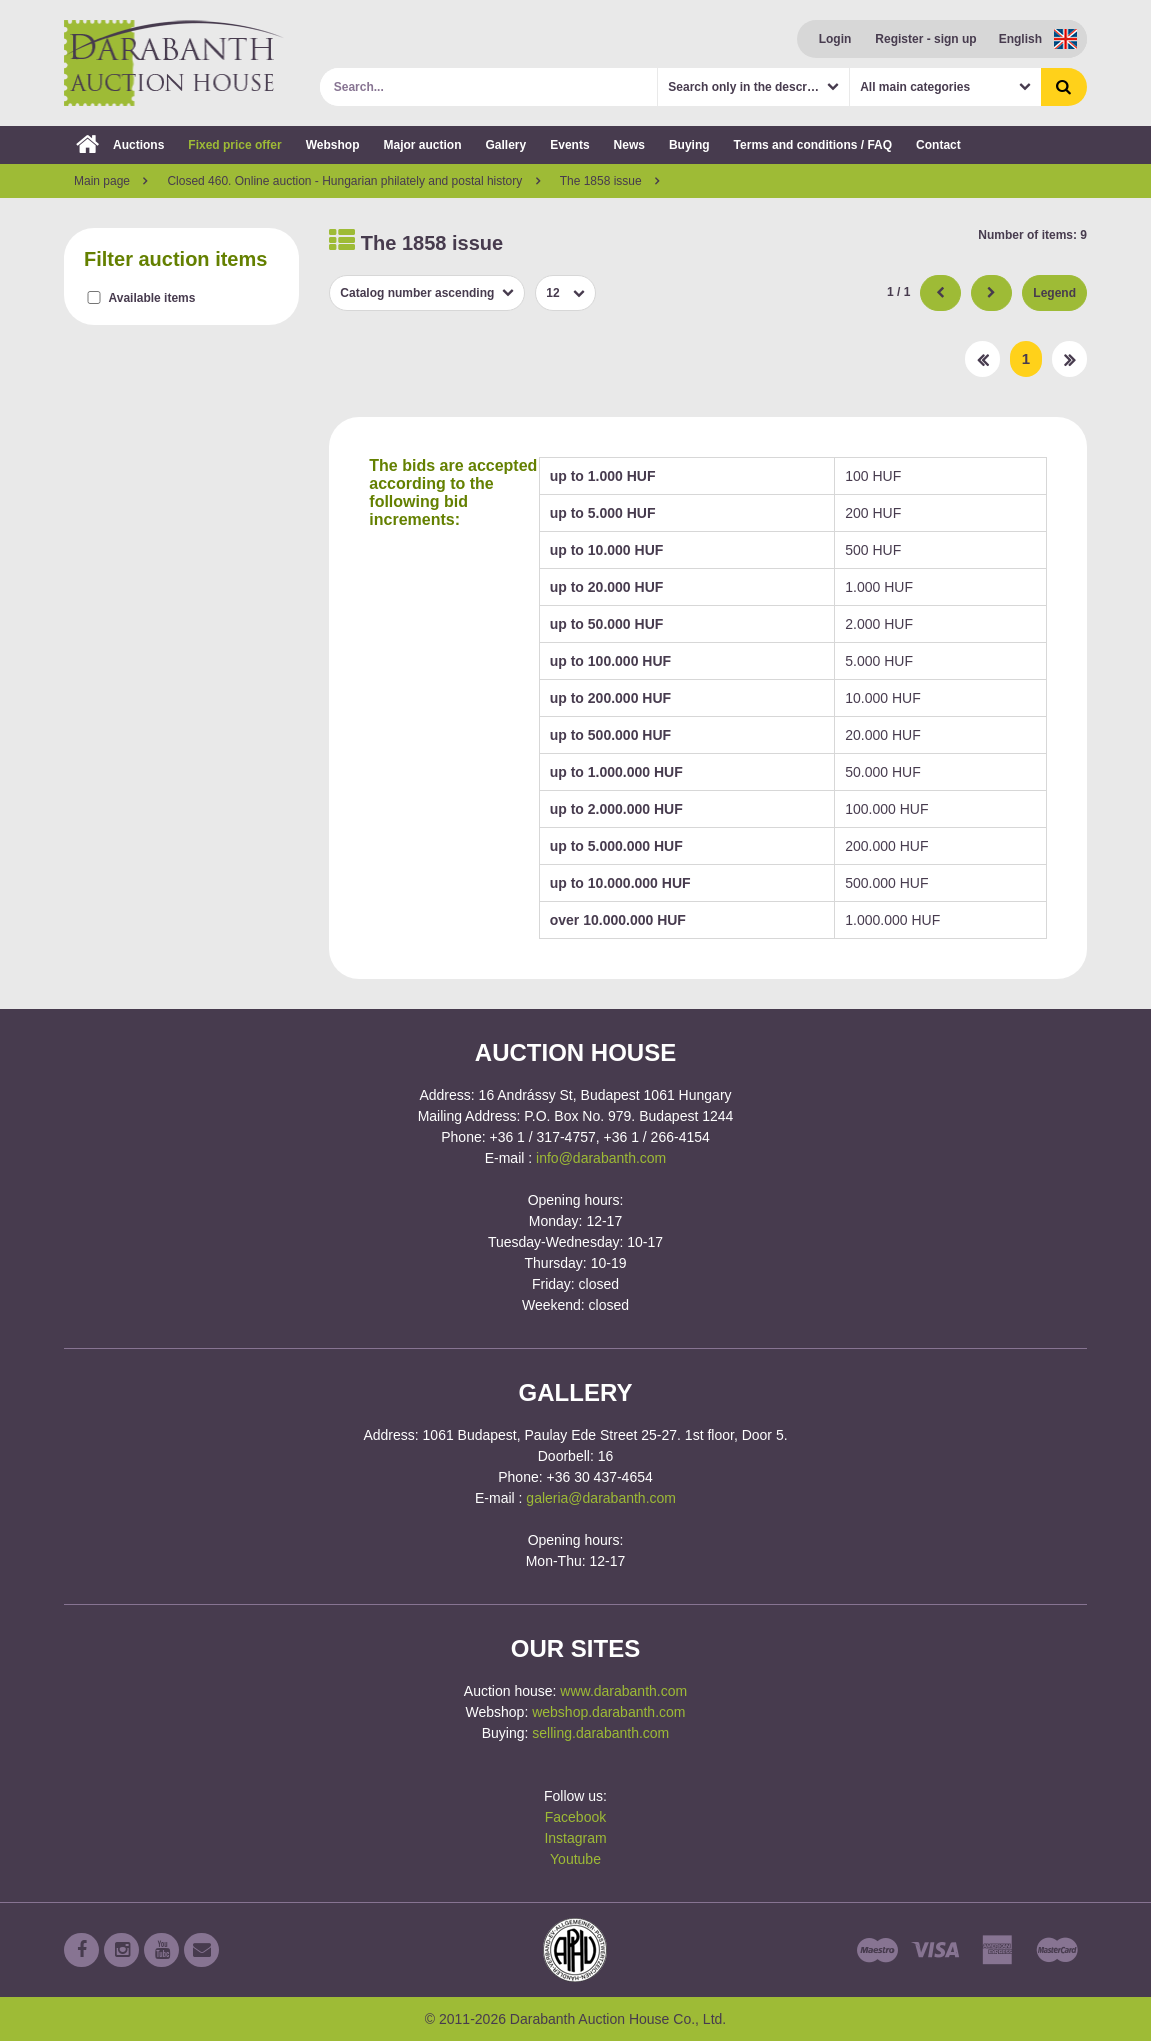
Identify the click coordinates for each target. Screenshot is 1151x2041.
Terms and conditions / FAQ (813, 145)
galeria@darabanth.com (601, 1498)
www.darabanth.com (623, 1691)
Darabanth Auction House (174, 63)
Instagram (575, 1838)
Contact (938, 145)
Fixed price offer (234, 145)
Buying (689, 145)
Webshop (333, 145)
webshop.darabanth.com (608, 1712)
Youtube (575, 1859)
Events (569, 145)
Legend (1054, 293)
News (629, 145)
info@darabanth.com (601, 1158)
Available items (152, 298)
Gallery (506, 145)
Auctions (120, 145)
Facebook (575, 1817)
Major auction (422, 145)
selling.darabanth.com (600, 1733)
